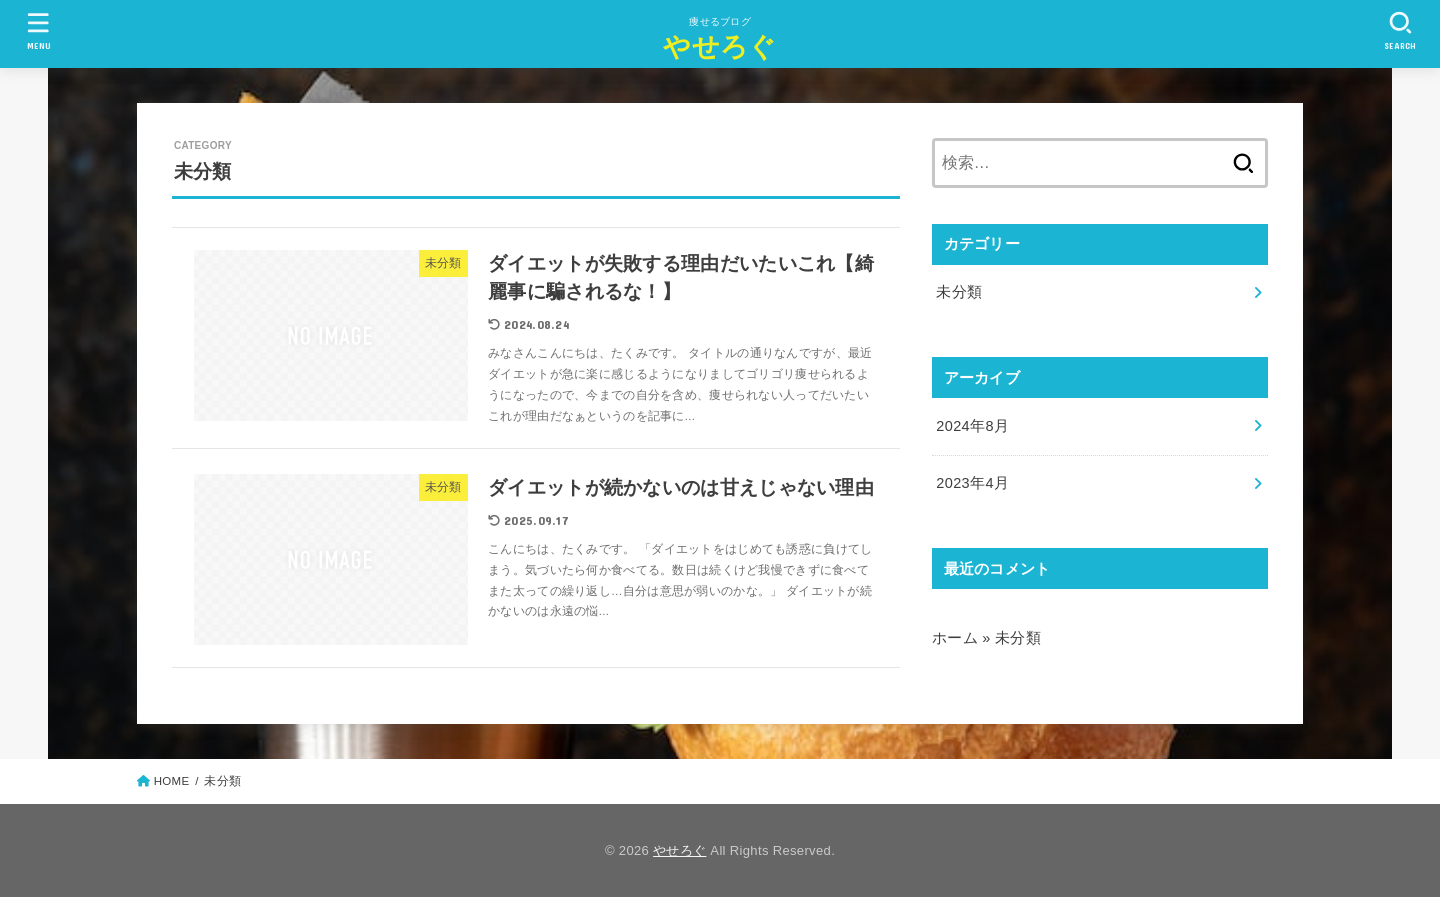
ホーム (955, 638)
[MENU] (39, 30)
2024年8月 (972, 426)
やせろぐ (719, 47)
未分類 (959, 292)
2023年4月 (972, 483)
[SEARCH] (1401, 30)
